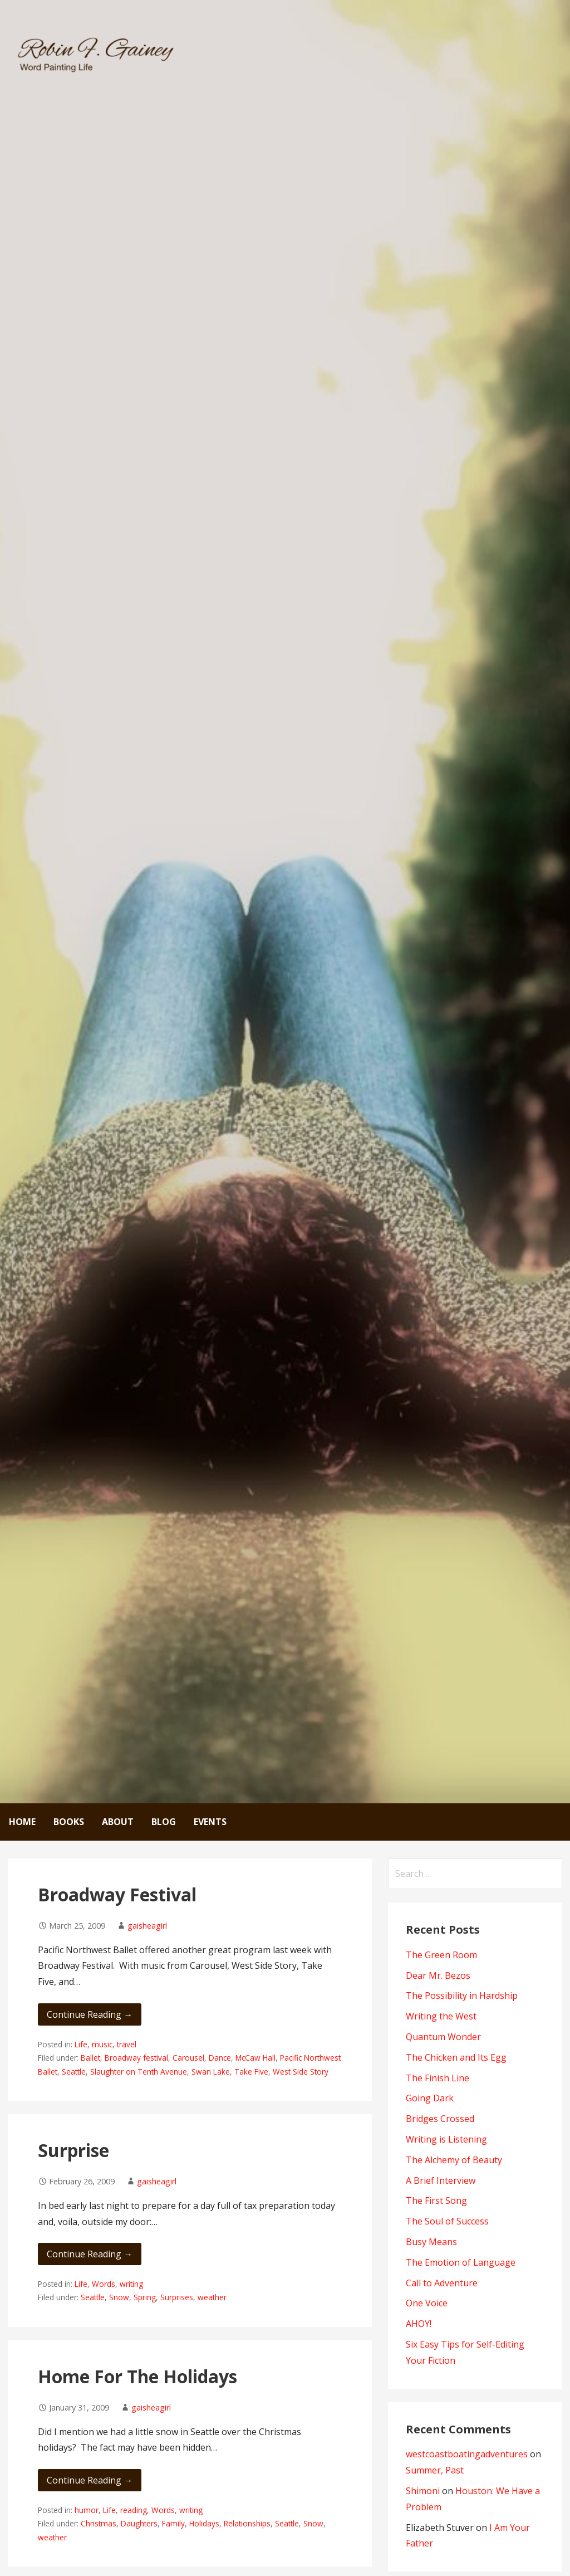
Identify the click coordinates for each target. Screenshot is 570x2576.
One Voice (427, 2303)
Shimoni (423, 2491)
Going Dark (430, 2098)
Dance (220, 2057)
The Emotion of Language (460, 2262)
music (102, 2044)
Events (210, 1822)
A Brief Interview (440, 2180)
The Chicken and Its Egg (456, 2057)
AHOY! (418, 2324)
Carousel (188, 2057)
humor (87, 2510)
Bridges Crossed (440, 2118)
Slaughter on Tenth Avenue (138, 2071)
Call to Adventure (442, 2283)
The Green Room (441, 1955)
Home (22, 1822)
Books (68, 1822)
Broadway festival (136, 2057)
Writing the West (441, 2016)
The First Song (436, 2200)
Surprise (73, 2150)
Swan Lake (210, 2071)
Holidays (204, 2523)
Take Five (251, 2071)
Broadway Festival (117, 1894)
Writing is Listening (446, 2139)
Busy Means (431, 2242)
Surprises (176, 2297)
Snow (119, 2297)
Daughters (139, 2523)
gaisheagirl (147, 1925)
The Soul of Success (447, 2221)
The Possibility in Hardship (462, 1995)
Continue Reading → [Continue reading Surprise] (89, 2254)
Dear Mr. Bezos (438, 1975)
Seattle (74, 2071)
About (118, 1822)
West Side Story (300, 2071)
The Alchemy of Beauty (454, 2160)
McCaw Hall (255, 2057)
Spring (145, 2297)
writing (131, 2284)
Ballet (90, 2057)
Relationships (247, 2523)
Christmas (98, 2523)
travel (126, 2044)
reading (133, 2510)
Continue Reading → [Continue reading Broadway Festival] (89, 2014)
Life (81, 2044)
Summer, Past (435, 2470)
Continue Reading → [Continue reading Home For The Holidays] (89, 2480)
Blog (163, 1822)
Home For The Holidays (137, 2376)
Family (173, 2523)
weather (212, 2297)
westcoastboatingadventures (467, 2454)
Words (103, 2284)
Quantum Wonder (443, 2037)
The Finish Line (437, 2078)
